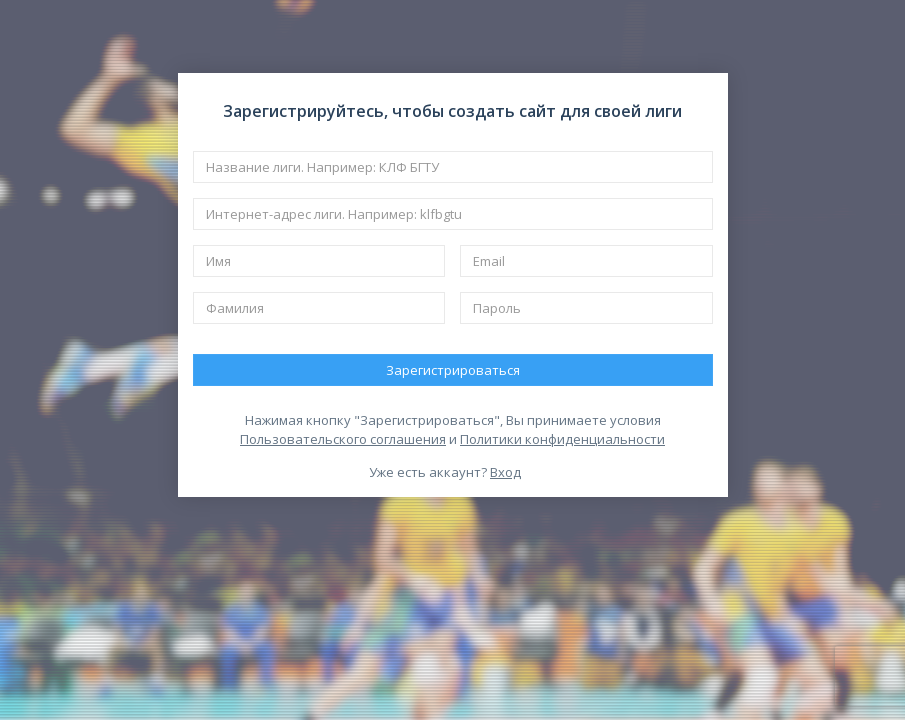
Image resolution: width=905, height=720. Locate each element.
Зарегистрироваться (453, 370)
